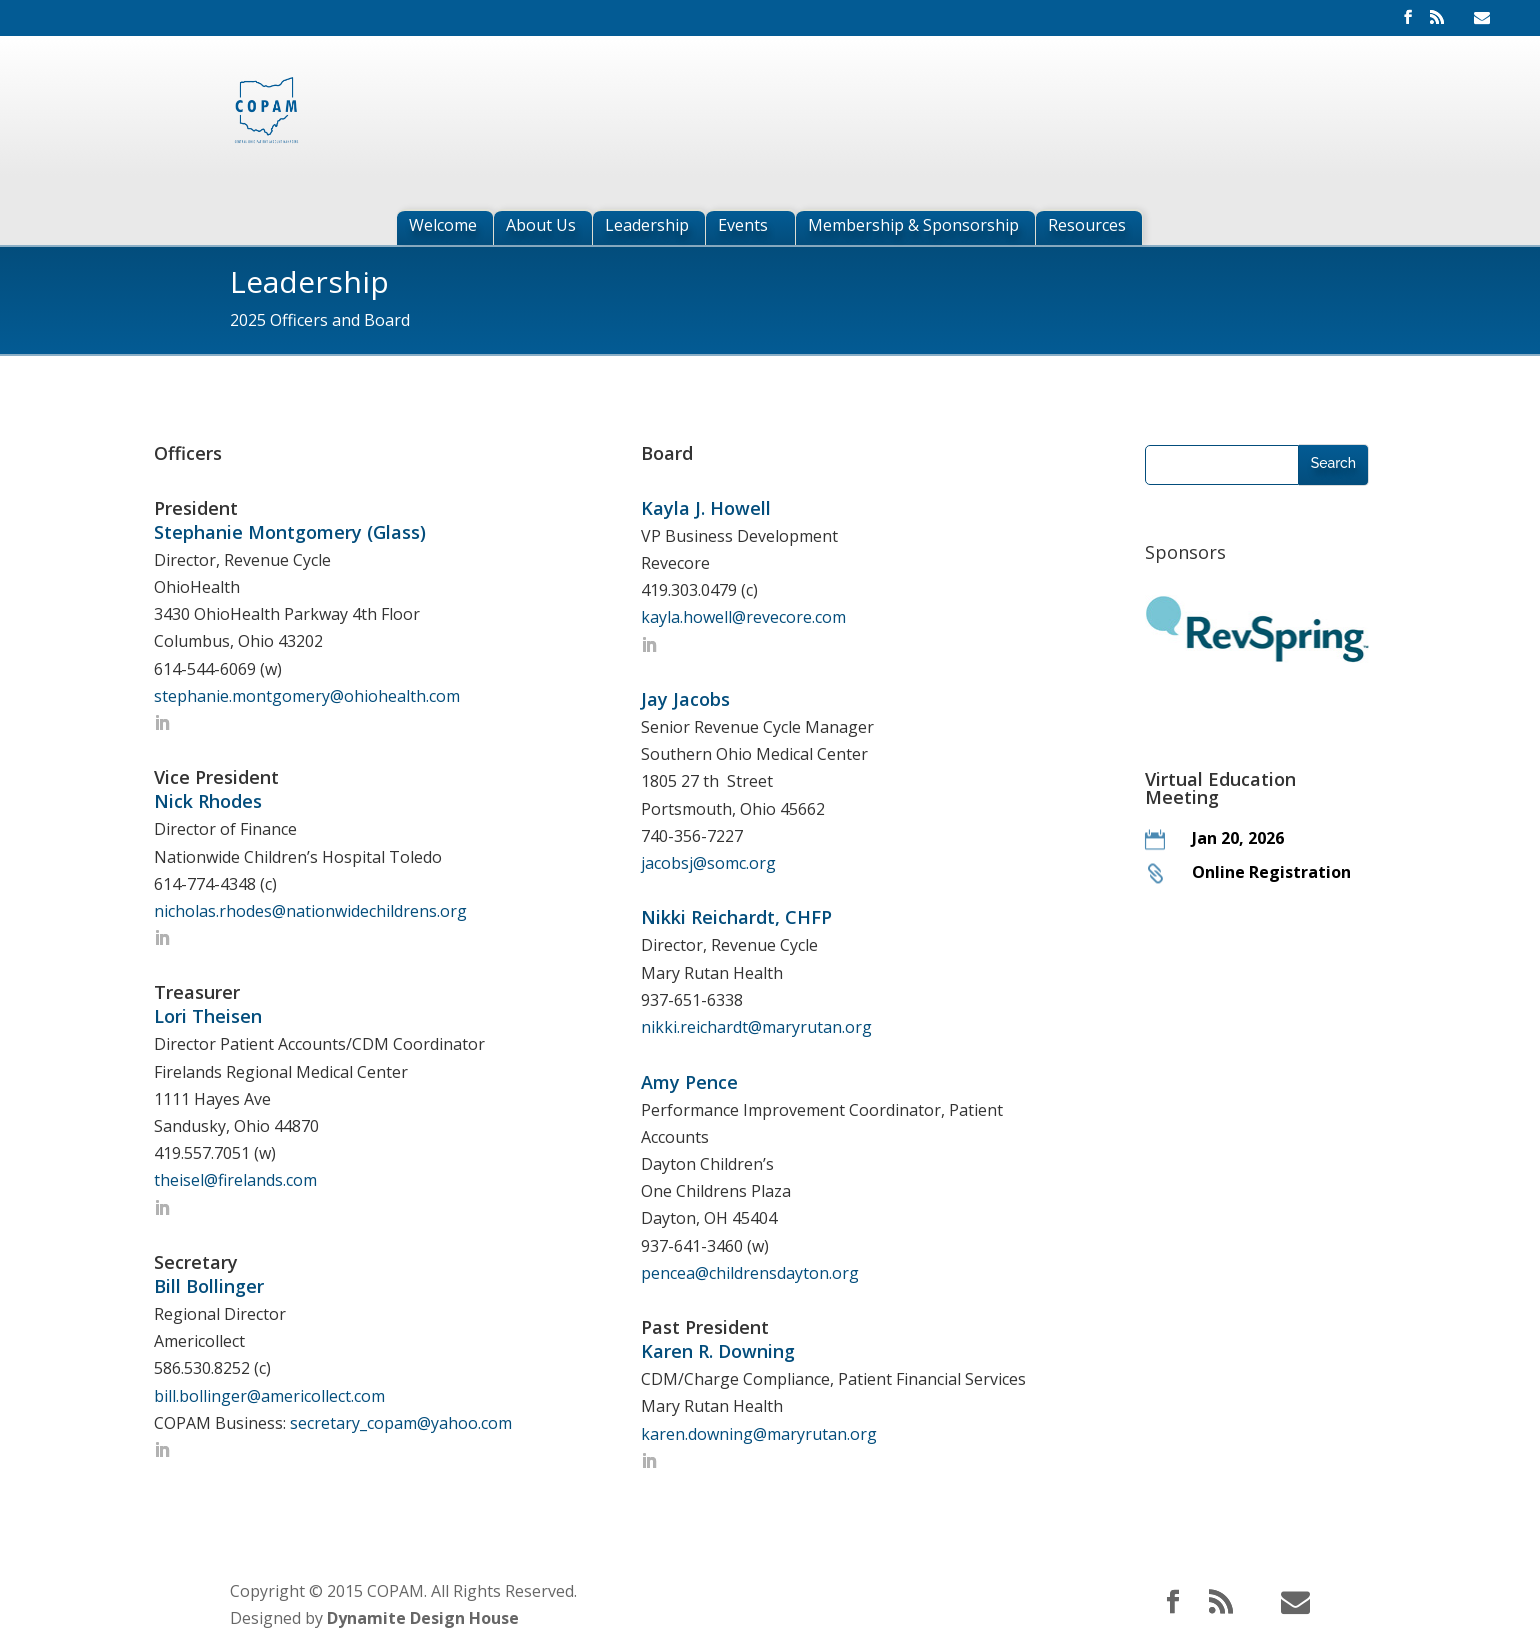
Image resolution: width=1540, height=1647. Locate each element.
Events (743, 228)
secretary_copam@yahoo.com (401, 1423)
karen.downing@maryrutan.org (759, 1434)
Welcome (443, 228)
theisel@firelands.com (235, 1180)
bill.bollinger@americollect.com (269, 1396)
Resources (1087, 228)
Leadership (647, 228)
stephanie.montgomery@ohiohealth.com (307, 696)
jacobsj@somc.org (708, 863)
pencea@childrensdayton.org (750, 1273)
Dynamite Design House (423, 1618)
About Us (541, 228)
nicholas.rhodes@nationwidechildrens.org (310, 911)
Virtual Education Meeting (1220, 788)
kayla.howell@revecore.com (743, 617)
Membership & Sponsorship (913, 228)
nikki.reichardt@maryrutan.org (756, 1027)
